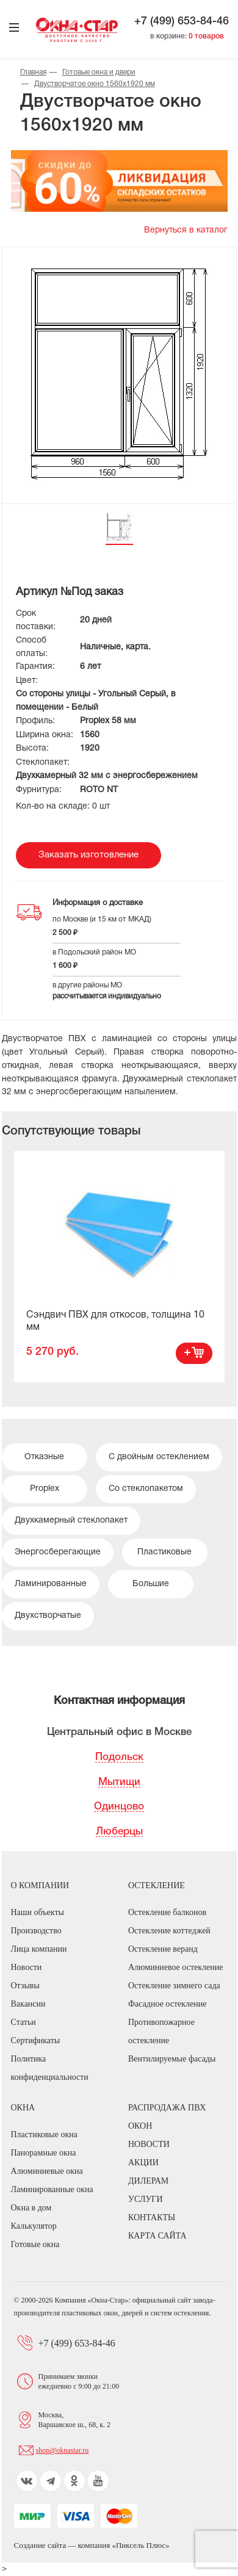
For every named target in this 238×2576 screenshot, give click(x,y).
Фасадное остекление (167, 2003)
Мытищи (119, 1782)
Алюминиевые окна (47, 2171)
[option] (119, 1266)
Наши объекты (37, 1912)
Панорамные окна (43, 2152)
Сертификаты (35, 2040)
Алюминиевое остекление (175, 1967)
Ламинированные (51, 1584)
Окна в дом (31, 2207)
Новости (26, 1967)
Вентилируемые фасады (171, 2058)
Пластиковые (164, 1552)
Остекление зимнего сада (174, 1985)
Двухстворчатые (48, 1616)
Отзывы (25, 1985)
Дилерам (148, 2180)
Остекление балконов (167, 1912)
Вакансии (28, 2003)
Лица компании (39, 1949)
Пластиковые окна (44, 2134)
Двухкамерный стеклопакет (71, 1520)
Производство (36, 1930)
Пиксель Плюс (140, 2545)
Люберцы (119, 1831)
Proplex (44, 1489)
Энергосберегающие (58, 1552)
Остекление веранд (163, 1949)
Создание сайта (41, 2545)
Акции (143, 2162)
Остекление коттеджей (169, 1930)
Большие (150, 1584)
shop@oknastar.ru (62, 2450)
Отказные (44, 1457)
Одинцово (119, 1806)
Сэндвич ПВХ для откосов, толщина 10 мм (115, 1321)
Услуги (145, 2199)
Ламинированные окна (52, 2189)
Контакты (151, 2217)
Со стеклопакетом (146, 1489)
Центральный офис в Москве (119, 1732)
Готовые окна (35, 2244)
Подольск (119, 1757)
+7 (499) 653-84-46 (181, 21)
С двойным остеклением (159, 1457)
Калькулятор (34, 2226)
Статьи (23, 2022)
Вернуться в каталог (186, 230)
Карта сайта (157, 2235)
